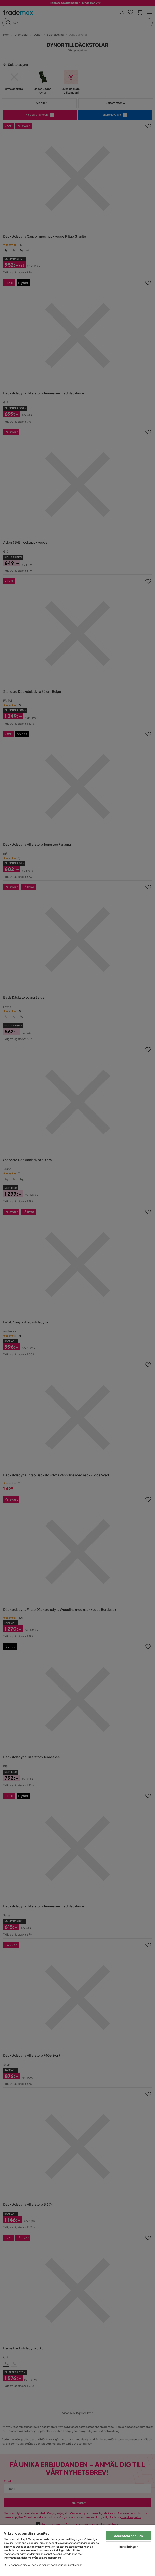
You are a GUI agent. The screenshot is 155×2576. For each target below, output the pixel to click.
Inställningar (128, 2546)
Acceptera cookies (128, 2536)
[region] (77, 2550)
